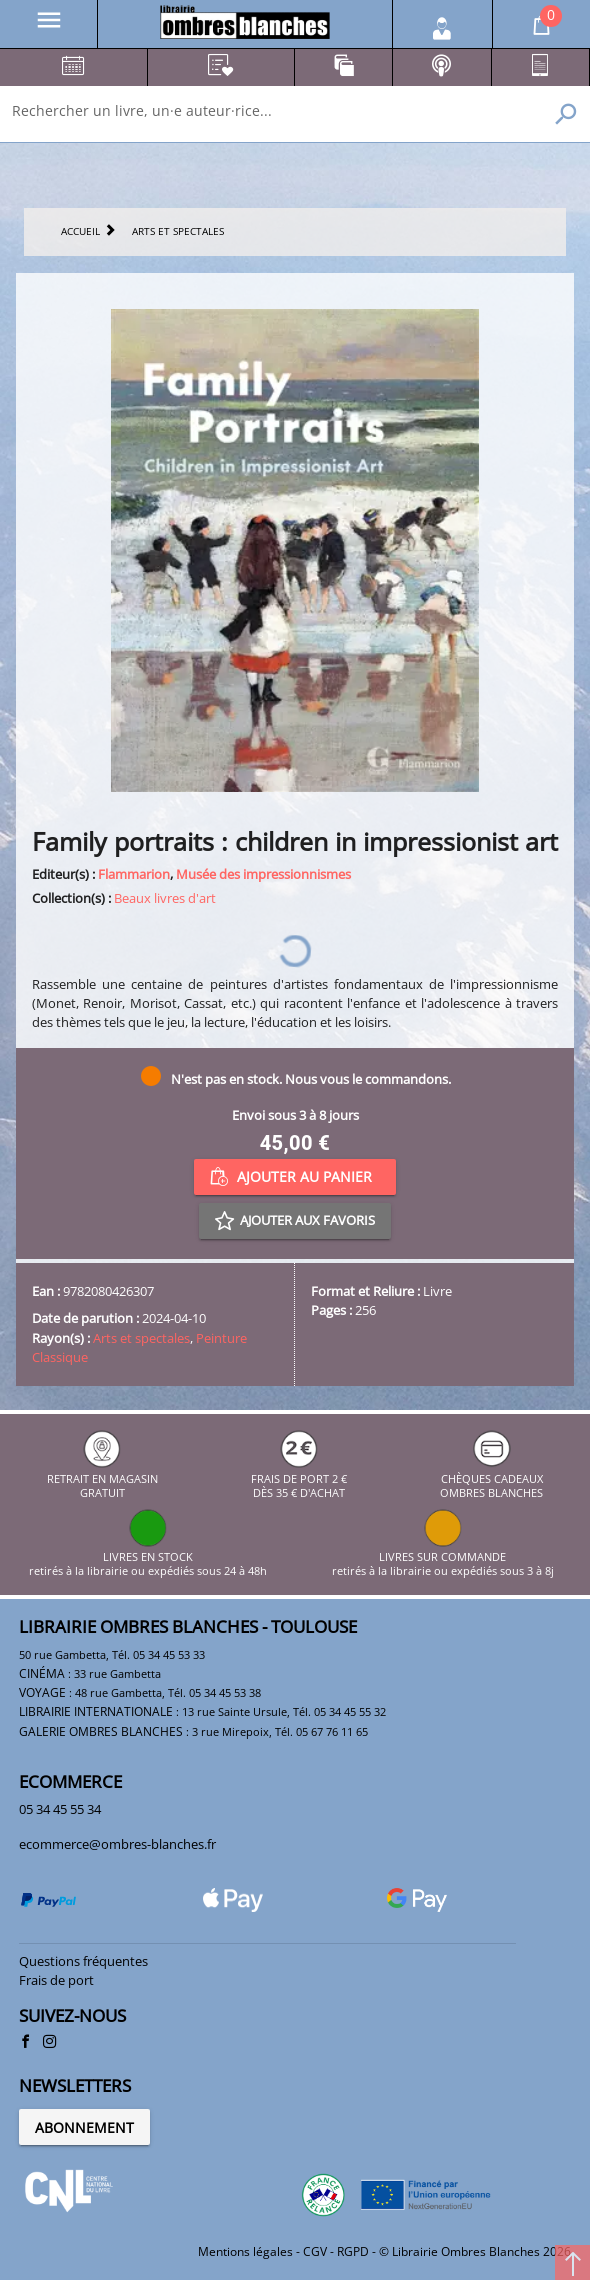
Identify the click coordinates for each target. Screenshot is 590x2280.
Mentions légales (245, 2251)
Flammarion (134, 874)
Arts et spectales (141, 1338)
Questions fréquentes (83, 1961)
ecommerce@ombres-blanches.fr (117, 1844)
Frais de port (56, 1980)
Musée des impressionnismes (263, 874)
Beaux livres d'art (165, 898)
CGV (315, 2251)
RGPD (353, 2251)
